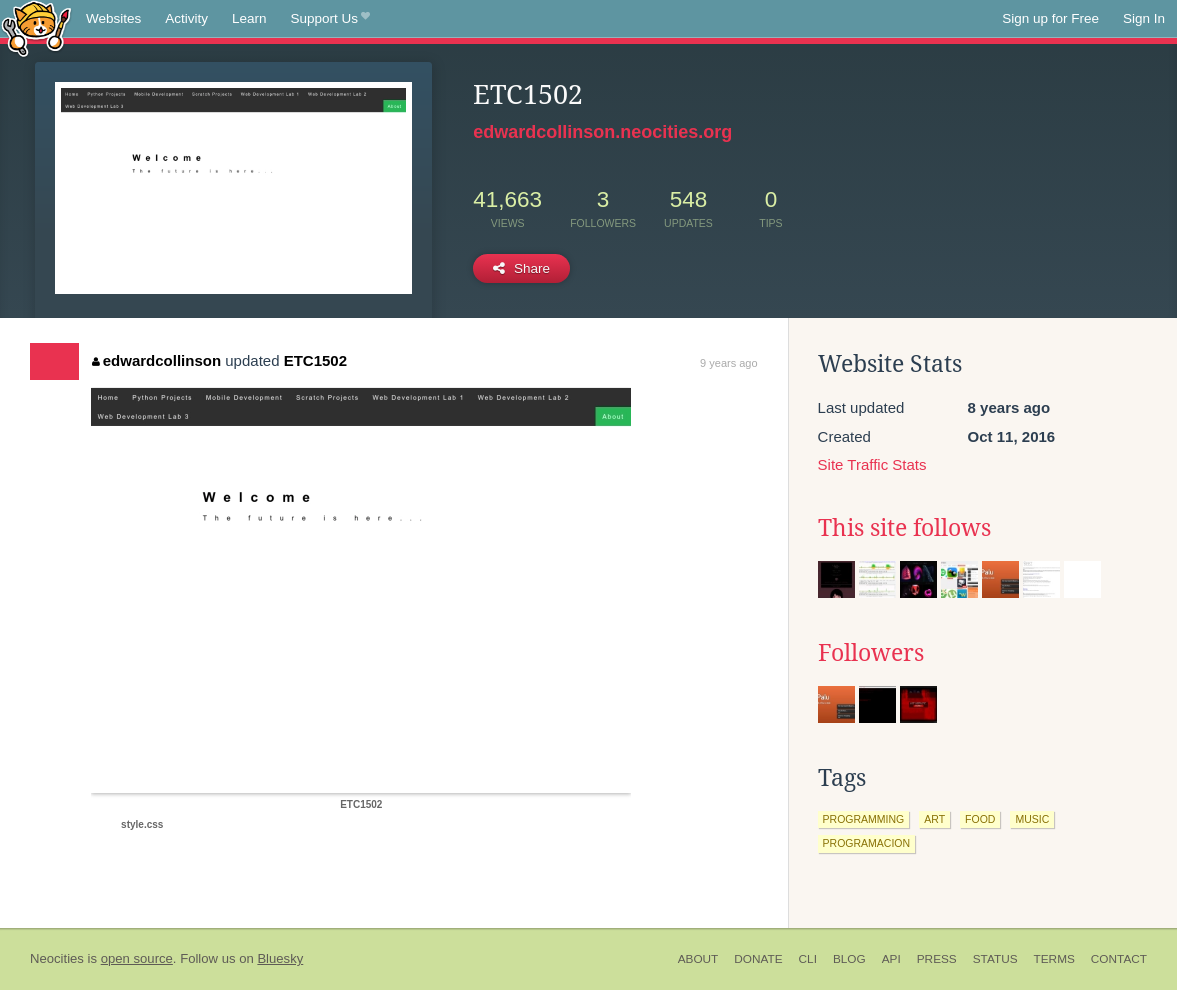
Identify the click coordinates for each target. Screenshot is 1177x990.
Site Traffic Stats (872, 464)
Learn (249, 18)
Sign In (1144, 18)
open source (137, 958)
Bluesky (280, 958)
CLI (808, 959)
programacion (867, 843)
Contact (1119, 959)
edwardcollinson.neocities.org (602, 132)
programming (864, 819)
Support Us (330, 19)
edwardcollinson (156, 360)
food (980, 819)
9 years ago (728, 363)
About (698, 959)
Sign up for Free (1050, 18)
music (1032, 819)
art (934, 819)
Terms (1054, 959)
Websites (113, 18)
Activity (186, 18)
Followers (871, 653)
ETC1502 (315, 360)
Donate (758, 959)
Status (995, 959)
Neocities (57, 958)
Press (937, 959)
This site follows (904, 528)
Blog (849, 959)
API (891, 959)
